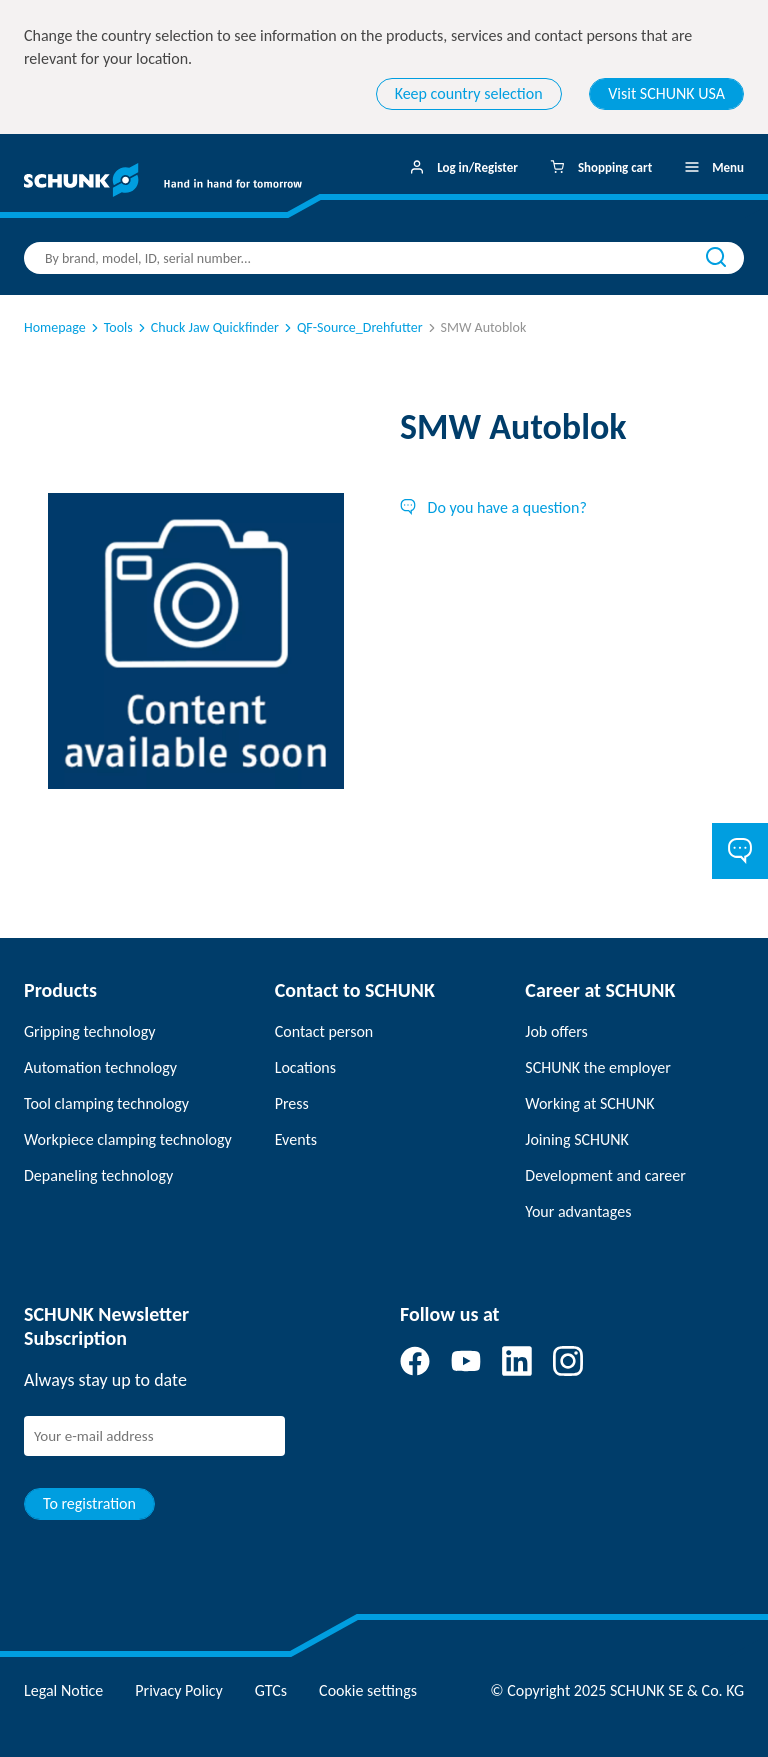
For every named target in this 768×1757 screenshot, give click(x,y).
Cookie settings (368, 1690)
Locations (305, 1067)
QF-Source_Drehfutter (352, 327)
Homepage (55, 327)
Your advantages (578, 1211)
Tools (110, 327)
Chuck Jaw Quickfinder (207, 327)
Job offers (556, 1031)
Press (292, 1103)
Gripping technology (89, 1031)
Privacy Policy (179, 1690)
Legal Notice (63, 1690)
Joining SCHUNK (577, 1139)
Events (296, 1139)
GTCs (271, 1690)
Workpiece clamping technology (128, 1139)
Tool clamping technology (106, 1103)
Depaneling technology (98, 1175)
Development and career (605, 1175)
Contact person (324, 1031)
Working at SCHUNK (589, 1103)
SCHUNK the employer (597, 1067)
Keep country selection (469, 93)
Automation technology (100, 1067)
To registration (89, 1503)
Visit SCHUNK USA (666, 93)
